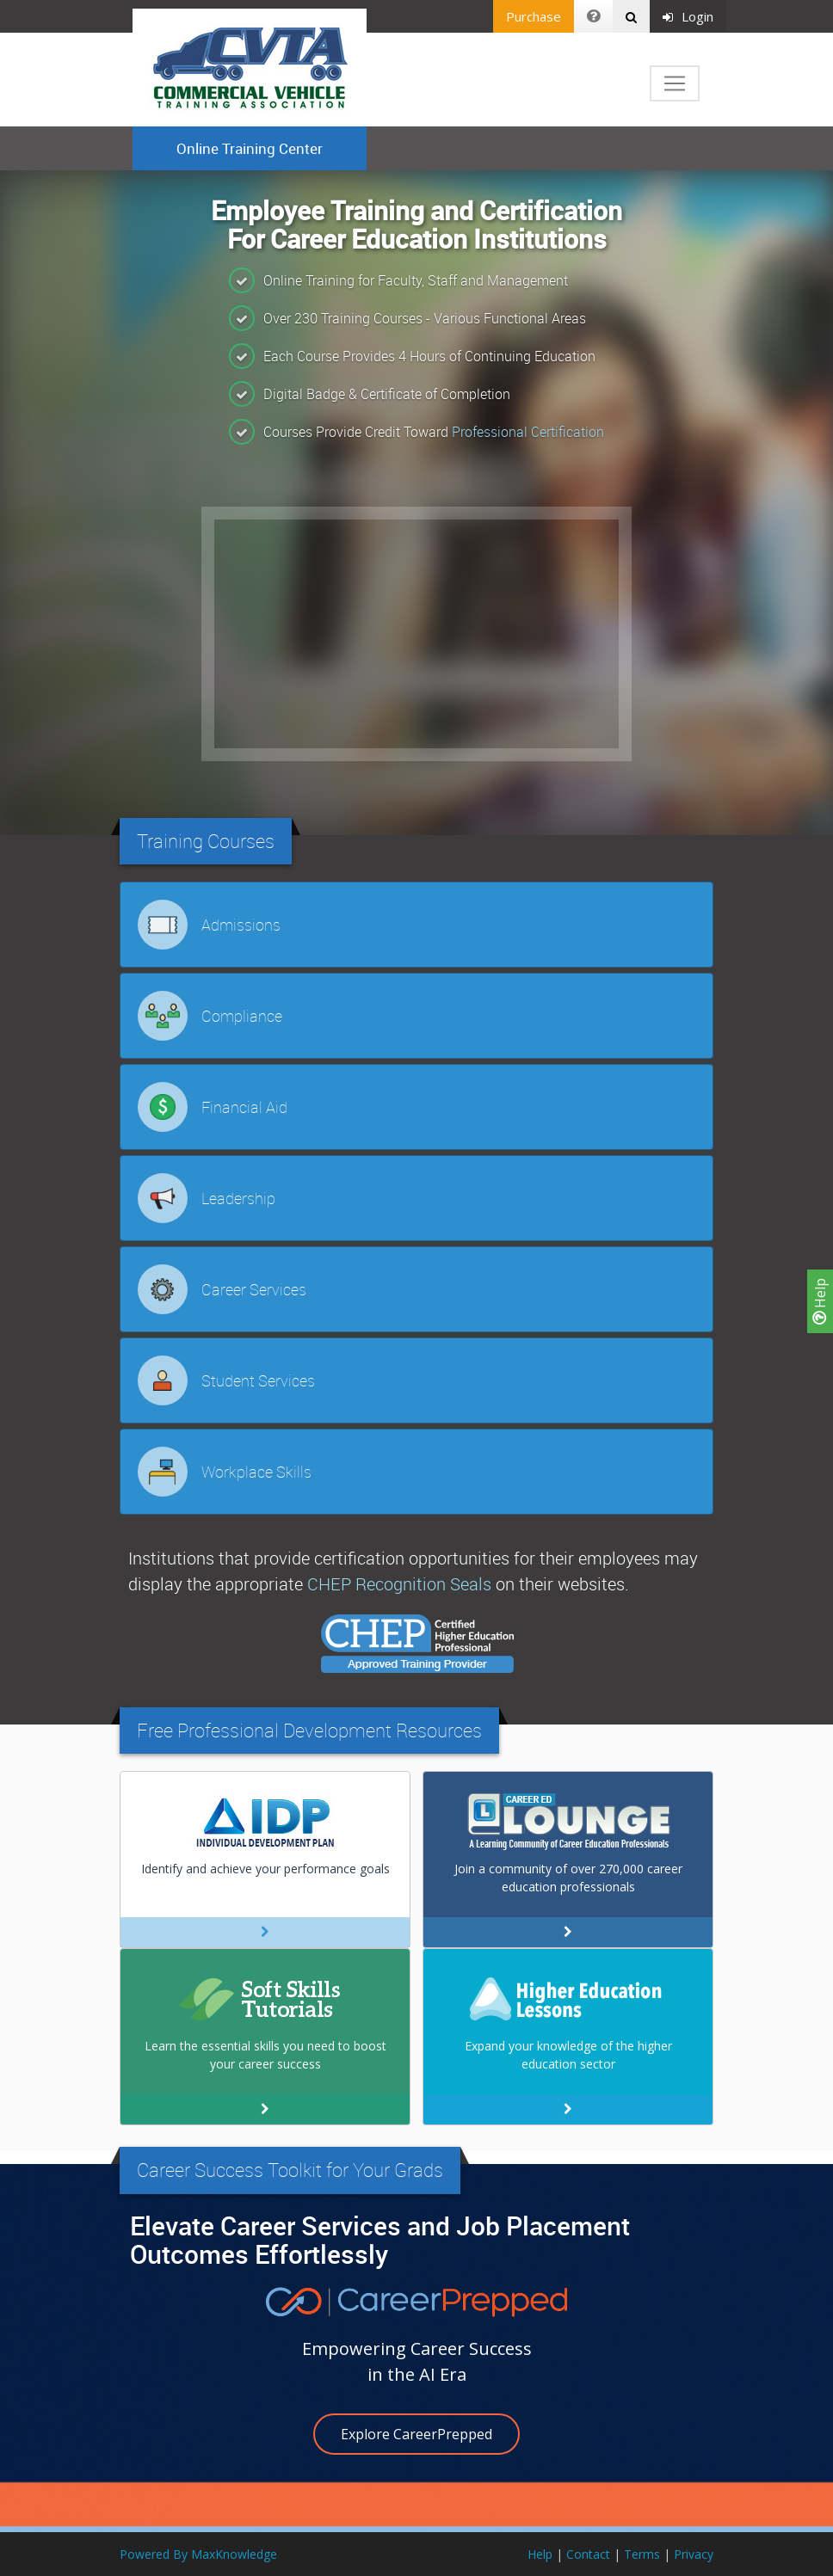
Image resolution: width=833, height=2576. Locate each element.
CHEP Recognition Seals (399, 1583)
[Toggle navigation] (675, 83)
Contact (588, 2554)
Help (820, 1301)
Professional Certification (528, 431)
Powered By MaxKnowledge (198, 2554)
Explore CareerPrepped (416, 2434)
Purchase (533, 16)
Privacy (693, 2554)
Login (688, 16)
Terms (642, 2554)
